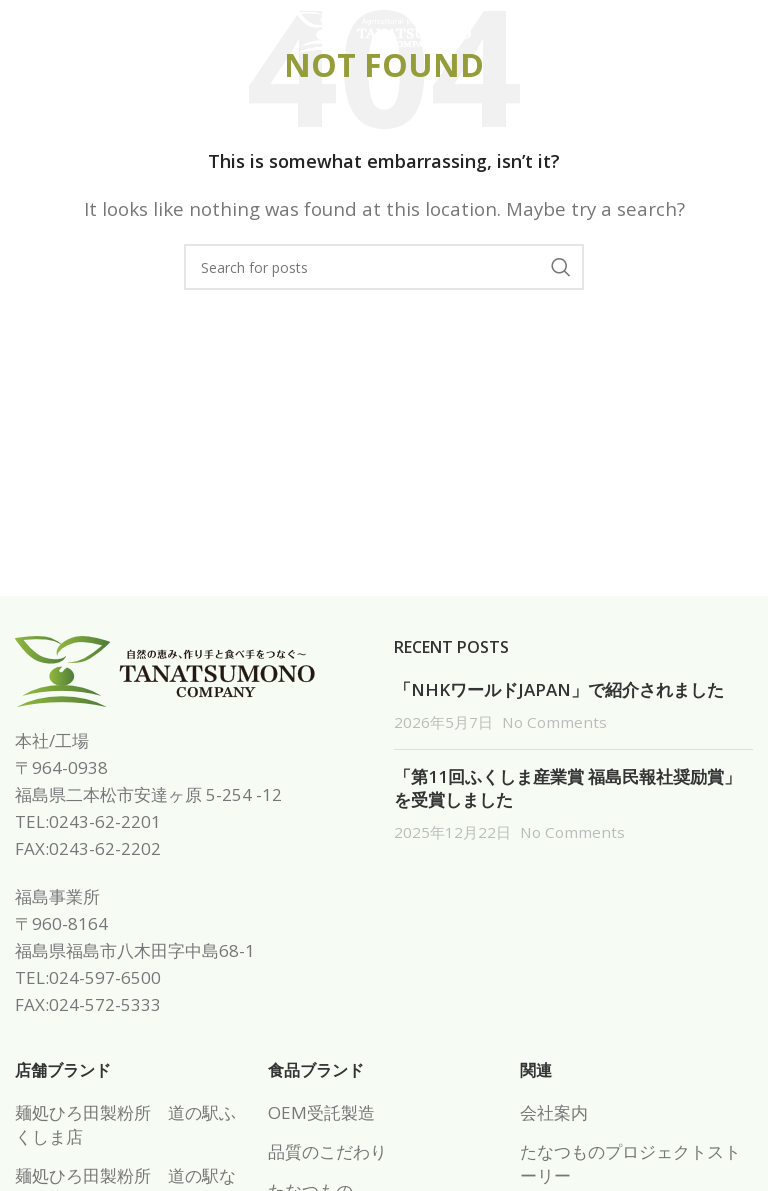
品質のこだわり (327, 1151)
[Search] (384, 267)
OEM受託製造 (321, 1112)
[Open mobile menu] (48, 33)
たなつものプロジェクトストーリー (630, 1163)
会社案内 (554, 1112)
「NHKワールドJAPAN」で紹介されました (559, 689)
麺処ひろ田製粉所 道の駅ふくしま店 (125, 1124)
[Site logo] (384, 30)
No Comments (554, 722)
